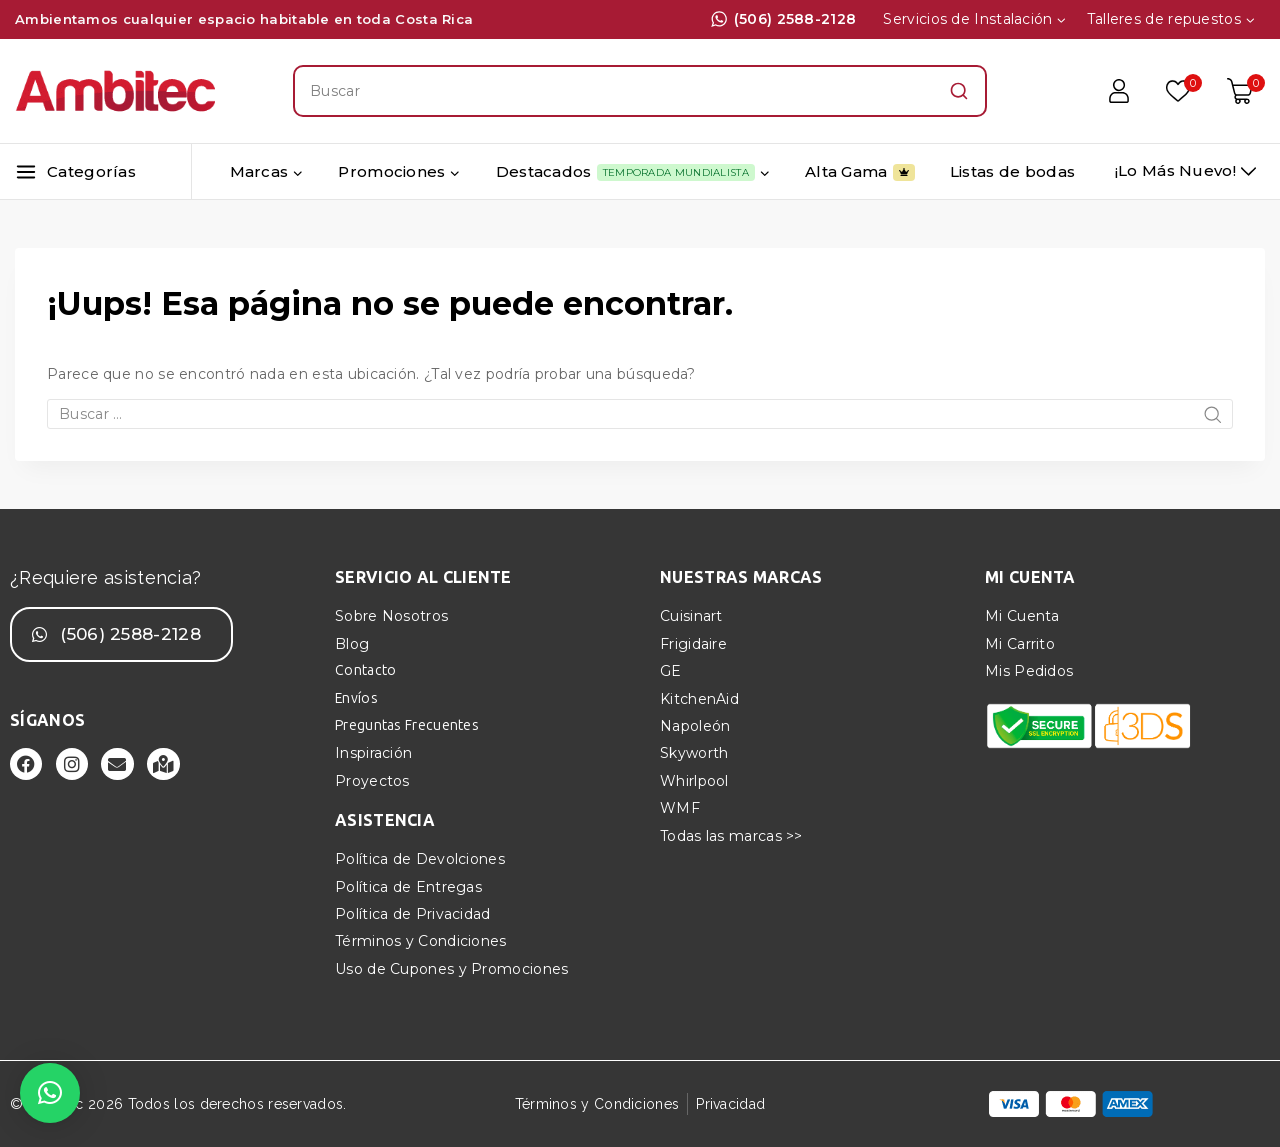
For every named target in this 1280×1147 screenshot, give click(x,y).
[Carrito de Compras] (1246, 91)
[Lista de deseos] (1179, 91)
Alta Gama (860, 172)
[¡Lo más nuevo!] (1185, 171)
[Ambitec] (115, 91)
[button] (50, 1093)
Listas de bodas (1013, 171)
